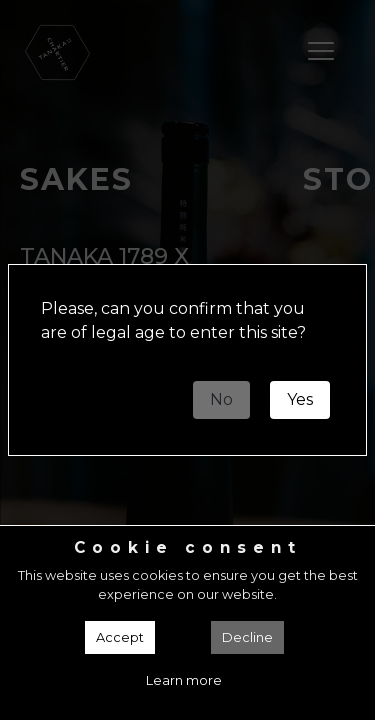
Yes (300, 399)
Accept (120, 637)
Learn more (184, 680)
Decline (247, 637)
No (221, 399)
